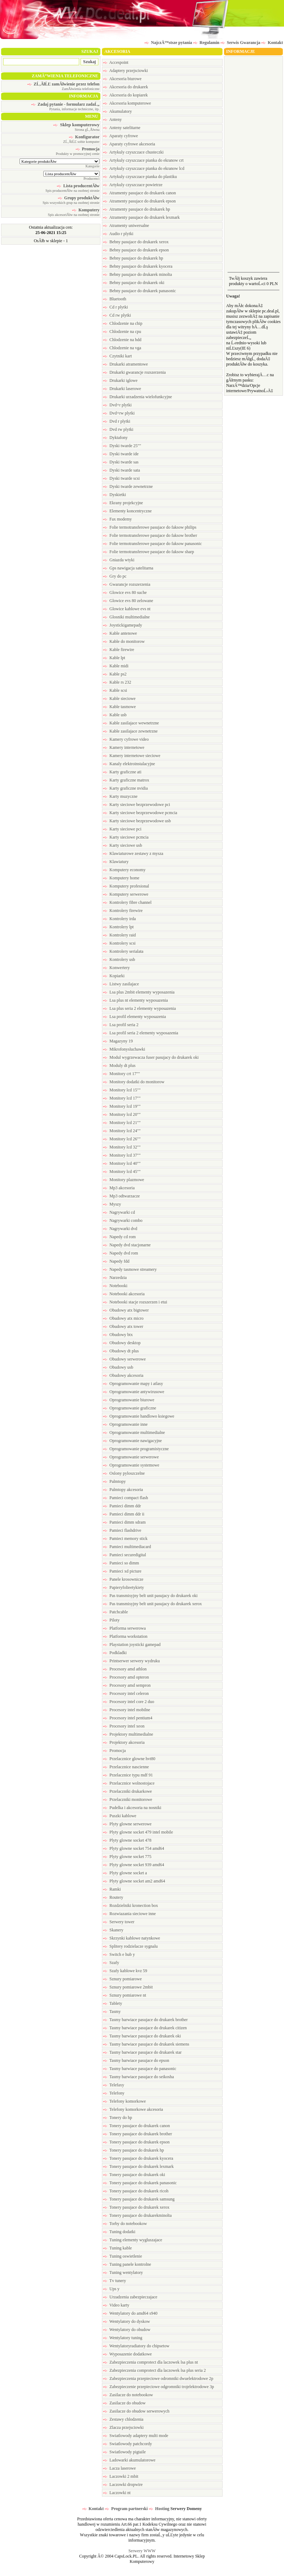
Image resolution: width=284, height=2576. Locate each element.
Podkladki (115, 1652)
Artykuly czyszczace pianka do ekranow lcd (143, 168)
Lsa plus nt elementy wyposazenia (135, 1000)
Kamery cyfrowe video (126, 739)
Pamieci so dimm (121, 1562)
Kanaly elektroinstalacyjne (129, 763)
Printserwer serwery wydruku (131, 1660)
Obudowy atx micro (123, 1318)
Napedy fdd (116, 1261)
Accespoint (115, 62)
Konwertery (116, 967)
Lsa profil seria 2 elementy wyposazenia (140, 1032)
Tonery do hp (117, 2117)
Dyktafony (115, 437)
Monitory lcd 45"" (122, 1171)
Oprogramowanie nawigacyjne (132, 1440)
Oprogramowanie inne (125, 1424)
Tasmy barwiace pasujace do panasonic (139, 2068)
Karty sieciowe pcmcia (125, 837)
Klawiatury (116, 861)
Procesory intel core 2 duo (128, 1701)
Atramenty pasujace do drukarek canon (139, 192)
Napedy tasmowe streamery (130, 1269)
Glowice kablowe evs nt (127, 608)
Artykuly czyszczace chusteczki (133, 152)
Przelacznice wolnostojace (128, 1783)
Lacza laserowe (119, 2468)
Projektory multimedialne (128, 1734)
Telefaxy (113, 2084)
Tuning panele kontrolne (127, 2264)
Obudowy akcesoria (123, 1375)
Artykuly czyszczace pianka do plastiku (140, 176)
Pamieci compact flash (125, 1497)
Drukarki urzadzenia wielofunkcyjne (137, 396)
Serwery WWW (142, 2550)
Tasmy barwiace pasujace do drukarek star (142, 2052)
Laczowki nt (117, 2492)
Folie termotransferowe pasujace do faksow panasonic (152, 543)
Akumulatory (117, 111)
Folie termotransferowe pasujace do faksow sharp (148, 551)
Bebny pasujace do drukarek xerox (136, 241)
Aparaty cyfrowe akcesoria (129, 143)
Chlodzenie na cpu (122, 331)
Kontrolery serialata (123, 951)
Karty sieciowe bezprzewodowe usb (137, 820)
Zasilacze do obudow (124, 2402)
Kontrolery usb (119, 959)
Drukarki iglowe (120, 380)
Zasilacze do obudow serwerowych (136, 2411)
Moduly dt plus (119, 1065)
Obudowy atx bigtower (126, 1310)
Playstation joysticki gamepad (131, 1644)
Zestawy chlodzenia (123, 2419)
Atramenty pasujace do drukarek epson (139, 201)
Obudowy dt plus (121, 1350)
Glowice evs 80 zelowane (128, 600)
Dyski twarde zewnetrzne (128, 486)
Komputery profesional (126, 886)
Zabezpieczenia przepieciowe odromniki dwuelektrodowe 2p (158, 2378)
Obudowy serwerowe (124, 1359)
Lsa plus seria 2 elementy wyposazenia (139, 1008)
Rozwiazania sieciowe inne (129, 1913)
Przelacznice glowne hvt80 (129, 1758)
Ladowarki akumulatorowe (129, 2460)
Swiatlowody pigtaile (124, 2451)
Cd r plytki (115, 307)
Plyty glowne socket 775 (127, 1856)
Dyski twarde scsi (121, 478)
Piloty (111, 1620)
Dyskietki (114, 494)
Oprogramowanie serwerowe (131, 1456)
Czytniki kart (117, 356)
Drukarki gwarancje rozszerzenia (134, 372)
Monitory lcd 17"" (122, 1098)
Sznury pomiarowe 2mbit (128, 1987)
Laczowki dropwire (123, 2484)
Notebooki (115, 1285)
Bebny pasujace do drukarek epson (136, 249)
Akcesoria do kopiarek (125, 95)
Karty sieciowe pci (122, 829)
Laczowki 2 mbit (120, 2476)
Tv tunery (114, 2280)
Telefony (113, 2093)
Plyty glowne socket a (125, 1872)
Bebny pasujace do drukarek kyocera (137, 266)
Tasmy (112, 2011)
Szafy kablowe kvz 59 (125, 1970)
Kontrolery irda (119, 918)
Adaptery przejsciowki (125, 70)
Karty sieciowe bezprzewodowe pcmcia (140, 812)
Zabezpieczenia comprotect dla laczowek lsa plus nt (150, 2362)
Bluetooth (114, 298)
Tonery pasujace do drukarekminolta (137, 2215)
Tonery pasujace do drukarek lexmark (138, 2166)
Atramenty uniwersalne (126, 225)
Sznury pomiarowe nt (124, 1995)
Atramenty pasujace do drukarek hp (136, 209)
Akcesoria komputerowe (127, 103)
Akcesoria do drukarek (125, 86)
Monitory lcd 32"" (122, 1147)
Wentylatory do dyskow (126, 2321)
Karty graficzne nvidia (125, 788)
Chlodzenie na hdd (122, 339)
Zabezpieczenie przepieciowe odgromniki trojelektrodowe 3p (158, 2386)
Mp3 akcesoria (119, 1187)
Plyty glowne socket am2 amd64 (134, 1881)
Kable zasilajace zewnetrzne (130, 731)
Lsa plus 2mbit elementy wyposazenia (138, 992)
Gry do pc (114, 576)
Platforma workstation (125, 1636)
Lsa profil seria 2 (120, 1024)
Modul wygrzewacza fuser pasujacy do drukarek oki (150, 1057)
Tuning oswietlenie (122, 2256)
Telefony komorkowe (124, 2101)
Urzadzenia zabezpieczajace (130, 2296)
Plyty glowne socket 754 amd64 (133, 1848)
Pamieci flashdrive (122, 1530)
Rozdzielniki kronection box (130, 1905)
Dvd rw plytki (118, 429)
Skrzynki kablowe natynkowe (131, 1938)
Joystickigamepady (122, 625)
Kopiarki (114, 975)
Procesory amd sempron (127, 1685)
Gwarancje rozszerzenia (126, 584)
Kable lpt (114, 657)
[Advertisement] (253, 163)
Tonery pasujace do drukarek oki (134, 2174)
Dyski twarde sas (120, 462)
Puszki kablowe (119, 1815)
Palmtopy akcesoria (123, 1489)
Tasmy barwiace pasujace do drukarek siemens (146, 2044)
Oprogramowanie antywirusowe (133, 1391)
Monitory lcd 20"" (122, 1114)
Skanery (113, 1929)
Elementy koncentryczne (127, 510)
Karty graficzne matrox (126, 780)
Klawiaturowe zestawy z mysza (133, 853)
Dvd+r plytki (117, 404)
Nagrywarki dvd (120, 1228)
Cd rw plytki (117, 315)
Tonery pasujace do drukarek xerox (136, 2207)
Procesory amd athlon (125, 1669)
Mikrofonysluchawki (124, 1049)
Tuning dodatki (119, 2231)
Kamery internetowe (123, 747)
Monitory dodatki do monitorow (133, 1081)
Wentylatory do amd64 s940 (130, 2313)
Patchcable (115, 1611)
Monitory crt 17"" (121, 1073)
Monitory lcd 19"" (122, 1106)
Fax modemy (117, 519)
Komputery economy (124, 869)
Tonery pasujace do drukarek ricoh (135, 2190)
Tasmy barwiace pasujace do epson (136, 2060)
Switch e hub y (119, 1954)
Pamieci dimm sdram (124, 1522)
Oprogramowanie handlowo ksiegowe (138, 1416)
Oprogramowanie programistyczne (136, 1448)
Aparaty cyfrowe (120, 135)
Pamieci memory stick (125, 1538)
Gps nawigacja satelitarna (128, 568)
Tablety (112, 2003)
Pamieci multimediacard (127, 1546)
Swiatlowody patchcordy (127, 2443)
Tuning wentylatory (123, 2272)
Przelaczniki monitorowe (127, 1799)
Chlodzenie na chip (122, 323)
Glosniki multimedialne (126, 616)
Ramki (112, 1889)
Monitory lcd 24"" (122, 1130)
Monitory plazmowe (123, 1179)
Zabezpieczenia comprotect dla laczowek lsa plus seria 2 (154, 2370)
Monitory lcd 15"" (122, 1089)
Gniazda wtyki (118, 559)
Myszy (112, 1204)
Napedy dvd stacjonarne (127, 1244)
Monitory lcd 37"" (122, 1155)
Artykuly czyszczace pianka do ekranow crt (143, 160)
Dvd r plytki (116, 421)
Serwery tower (118, 1921)
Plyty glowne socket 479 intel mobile (138, 1832)
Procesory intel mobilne (126, 1709)
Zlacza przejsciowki (123, 2427)
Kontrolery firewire (123, 910)
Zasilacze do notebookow (128, 2394)
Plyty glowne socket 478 (127, 1840)
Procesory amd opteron (126, 1677)
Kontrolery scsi (119, 943)
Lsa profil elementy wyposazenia (134, 1016)
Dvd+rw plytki (119, 413)
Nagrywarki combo (122, 1220)
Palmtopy (114, 1481)
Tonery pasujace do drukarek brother (137, 2133)
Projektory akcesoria (123, 1742)
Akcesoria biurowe (122, 78)
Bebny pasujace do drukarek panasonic (139, 290)
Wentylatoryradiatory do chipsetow (136, 2345)
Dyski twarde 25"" (122, 445)
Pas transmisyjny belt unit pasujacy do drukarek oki (150, 1595)
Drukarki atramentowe (125, 364)
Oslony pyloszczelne (124, 1473)
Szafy (111, 1962)
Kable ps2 (114, 674)
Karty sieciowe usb (122, 845)
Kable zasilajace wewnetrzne (131, 722)
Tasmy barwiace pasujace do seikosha (138, 2076)
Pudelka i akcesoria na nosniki (132, 1807)
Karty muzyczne (120, 796)
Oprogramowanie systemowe (131, 1465)
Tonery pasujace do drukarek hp (133, 2150)
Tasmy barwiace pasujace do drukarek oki (142, 2035)
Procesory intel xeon (123, 1726)
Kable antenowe (120, 633)
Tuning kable (117, 2248)
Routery (113, 1897)
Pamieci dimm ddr (122, 1505)
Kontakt (93, 2508)
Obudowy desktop (122, 1342)
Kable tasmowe (119, 706)
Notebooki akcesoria (123, 1293)
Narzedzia (115, 1277)
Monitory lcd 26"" (122, 1138)
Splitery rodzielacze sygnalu (130, 1946)
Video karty (116, 2305)
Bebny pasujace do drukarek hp (133, 258)
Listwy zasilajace (121, 983)
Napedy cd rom (119, 1236)
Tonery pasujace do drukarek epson (136, 2142)
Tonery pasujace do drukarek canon (136, 2125)
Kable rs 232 (117, 682)
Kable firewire (118, 649)
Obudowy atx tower (123, 1326)
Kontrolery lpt (118, 926)
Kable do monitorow (123, 641)
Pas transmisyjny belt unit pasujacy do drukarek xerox (152, 1603)
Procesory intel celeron (126, 1693)
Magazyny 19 (118, 1041)
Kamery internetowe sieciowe (131, 755)
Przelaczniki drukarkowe (127, 1791)
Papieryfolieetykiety (123, 1587)
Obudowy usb (118, 1367)
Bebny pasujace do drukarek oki (133, 282)
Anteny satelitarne (121, 127)
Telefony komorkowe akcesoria (133, 2109)
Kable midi (116, 665)
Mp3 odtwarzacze (121, 1196)
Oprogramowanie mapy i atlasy (133, 1383)
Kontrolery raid (119, 935)
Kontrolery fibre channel (127, 902)
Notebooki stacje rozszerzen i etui (135, 1302)
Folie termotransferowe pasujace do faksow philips (149, 527)
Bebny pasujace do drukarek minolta (137, 274)
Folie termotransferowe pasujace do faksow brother (150, 535)
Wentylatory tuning (122, 2337)
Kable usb (114, 714)
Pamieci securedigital (124, 1554)
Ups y (111, 2288)
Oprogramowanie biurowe (128, 1399)
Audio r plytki (118, 233)
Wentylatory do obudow (126, 2329)
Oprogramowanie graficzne (129, 1408)
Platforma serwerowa (124, 1628)
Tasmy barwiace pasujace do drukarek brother (145, 2019)
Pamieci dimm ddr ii (123, 1514)
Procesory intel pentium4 (127, 1717)
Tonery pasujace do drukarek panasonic (140, 2182)
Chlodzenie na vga (122, 347)
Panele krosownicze (123, 1579)
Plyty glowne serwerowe (127, 1823)
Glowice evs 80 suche (125, 592)
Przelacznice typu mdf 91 (128, 1775)
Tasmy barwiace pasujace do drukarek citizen (145, 2027)
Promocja (114, 1750)
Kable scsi (115, 690)
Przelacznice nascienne (126, 1766)
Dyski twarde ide (120, 453)
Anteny (112, 119)
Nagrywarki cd (119, 1212)
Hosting (159, 2508)
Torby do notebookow (125, 2223)
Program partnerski (126, 2508)
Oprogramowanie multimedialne (134, 1432)
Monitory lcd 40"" (122, 1163)
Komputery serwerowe (125, 894)
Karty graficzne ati (122, 771)
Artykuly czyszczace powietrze (132, 184)
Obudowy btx (118, 1334)
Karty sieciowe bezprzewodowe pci (136, 804)
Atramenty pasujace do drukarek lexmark (141, 217)
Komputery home (121, 877)
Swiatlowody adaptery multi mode (135, 2435)
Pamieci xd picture (122, 1571)
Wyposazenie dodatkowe (127, 2354)
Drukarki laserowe (122, 388)
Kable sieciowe (119, 698)
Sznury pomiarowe (122, 1978)
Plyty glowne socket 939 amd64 (133, 1864)
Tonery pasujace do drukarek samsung (139, 2199)
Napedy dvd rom (120, 1253)
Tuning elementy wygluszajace (132, 2239)
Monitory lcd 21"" (122, 1122)
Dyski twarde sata (121, 470)
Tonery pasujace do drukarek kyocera (138, 2158)
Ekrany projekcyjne (123, 502)
